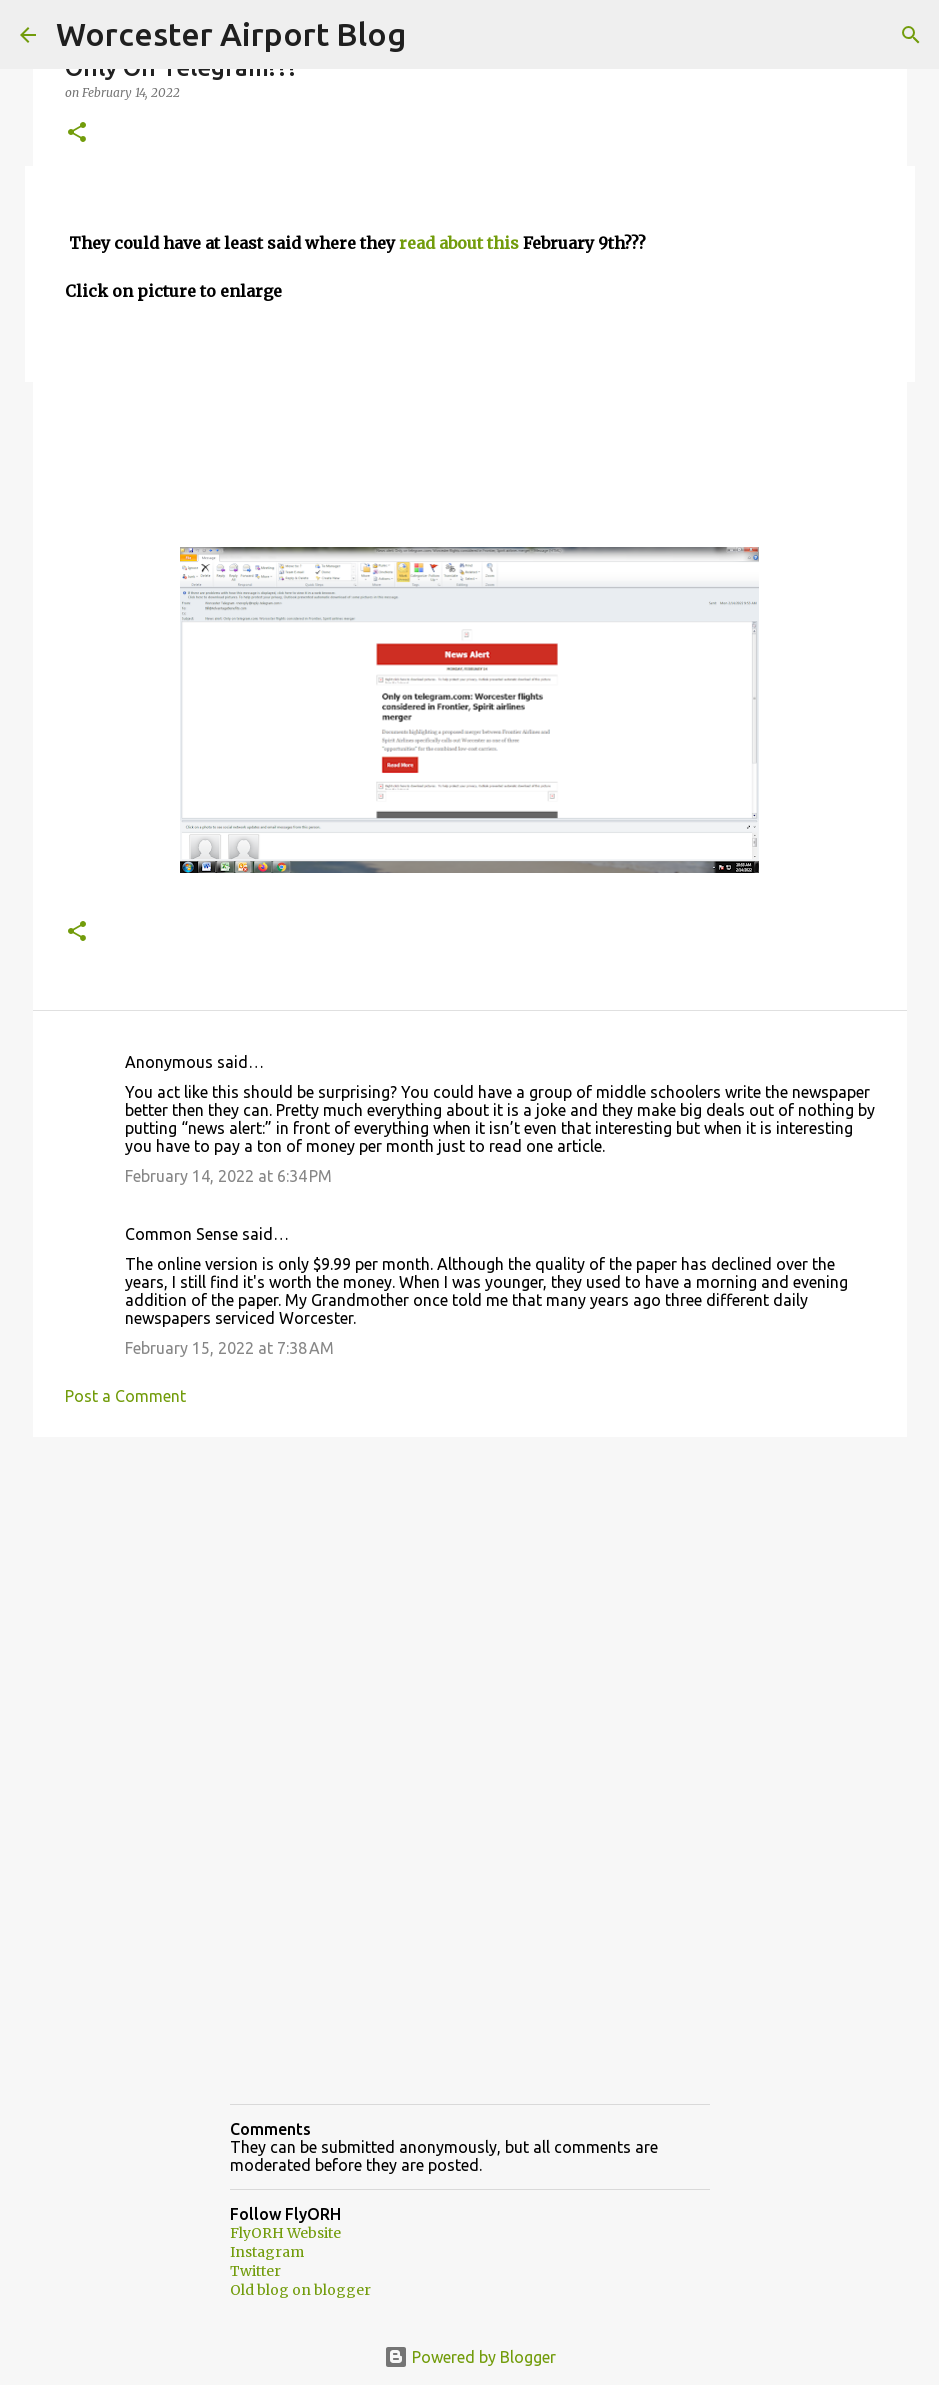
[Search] (911, 35)
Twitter (255, 2271)
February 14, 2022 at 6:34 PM (228, 1176)
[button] (77, 133)
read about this (459, 243)
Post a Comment (125, 1396)
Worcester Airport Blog (231, 34)
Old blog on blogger (300, 2290)
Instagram (267, 2252)
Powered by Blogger (470, 2357)
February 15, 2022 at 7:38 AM (229, 1348)
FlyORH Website (285, 2233)
